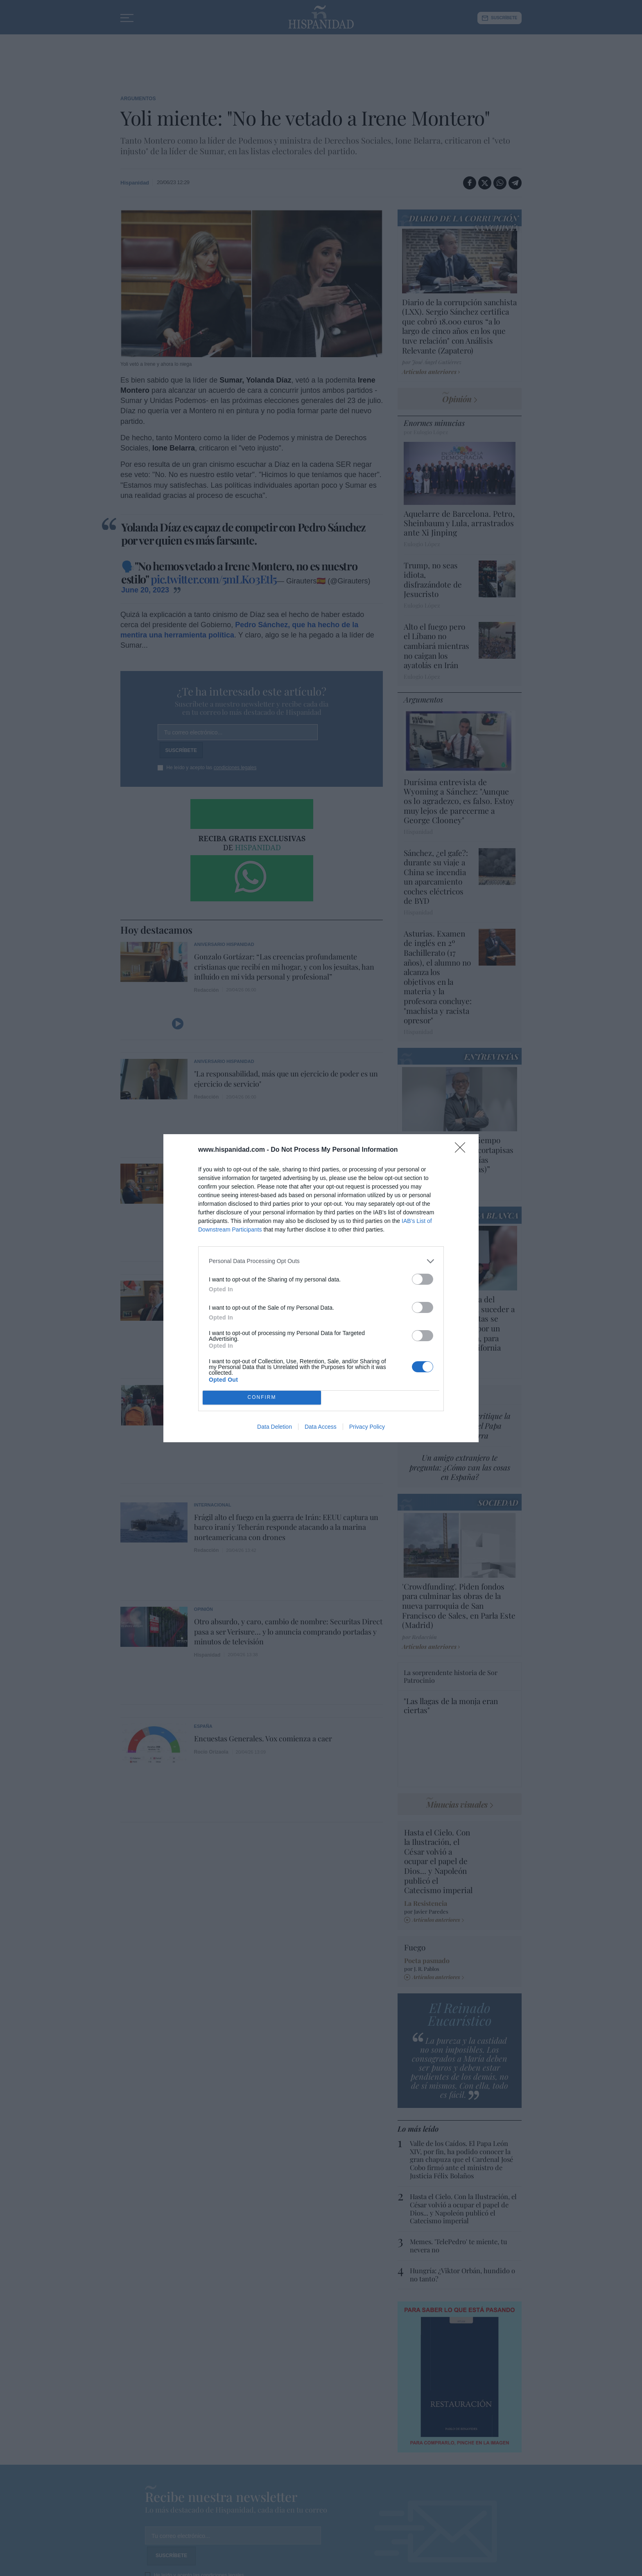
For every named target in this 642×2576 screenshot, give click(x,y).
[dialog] (321, 1288)
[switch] (422, 1279)
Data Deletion (274, 1426)
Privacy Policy (367, 1426)
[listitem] (321, 1261)
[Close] (462, 1150)
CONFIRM (261, 1397)
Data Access (321, 1426)
